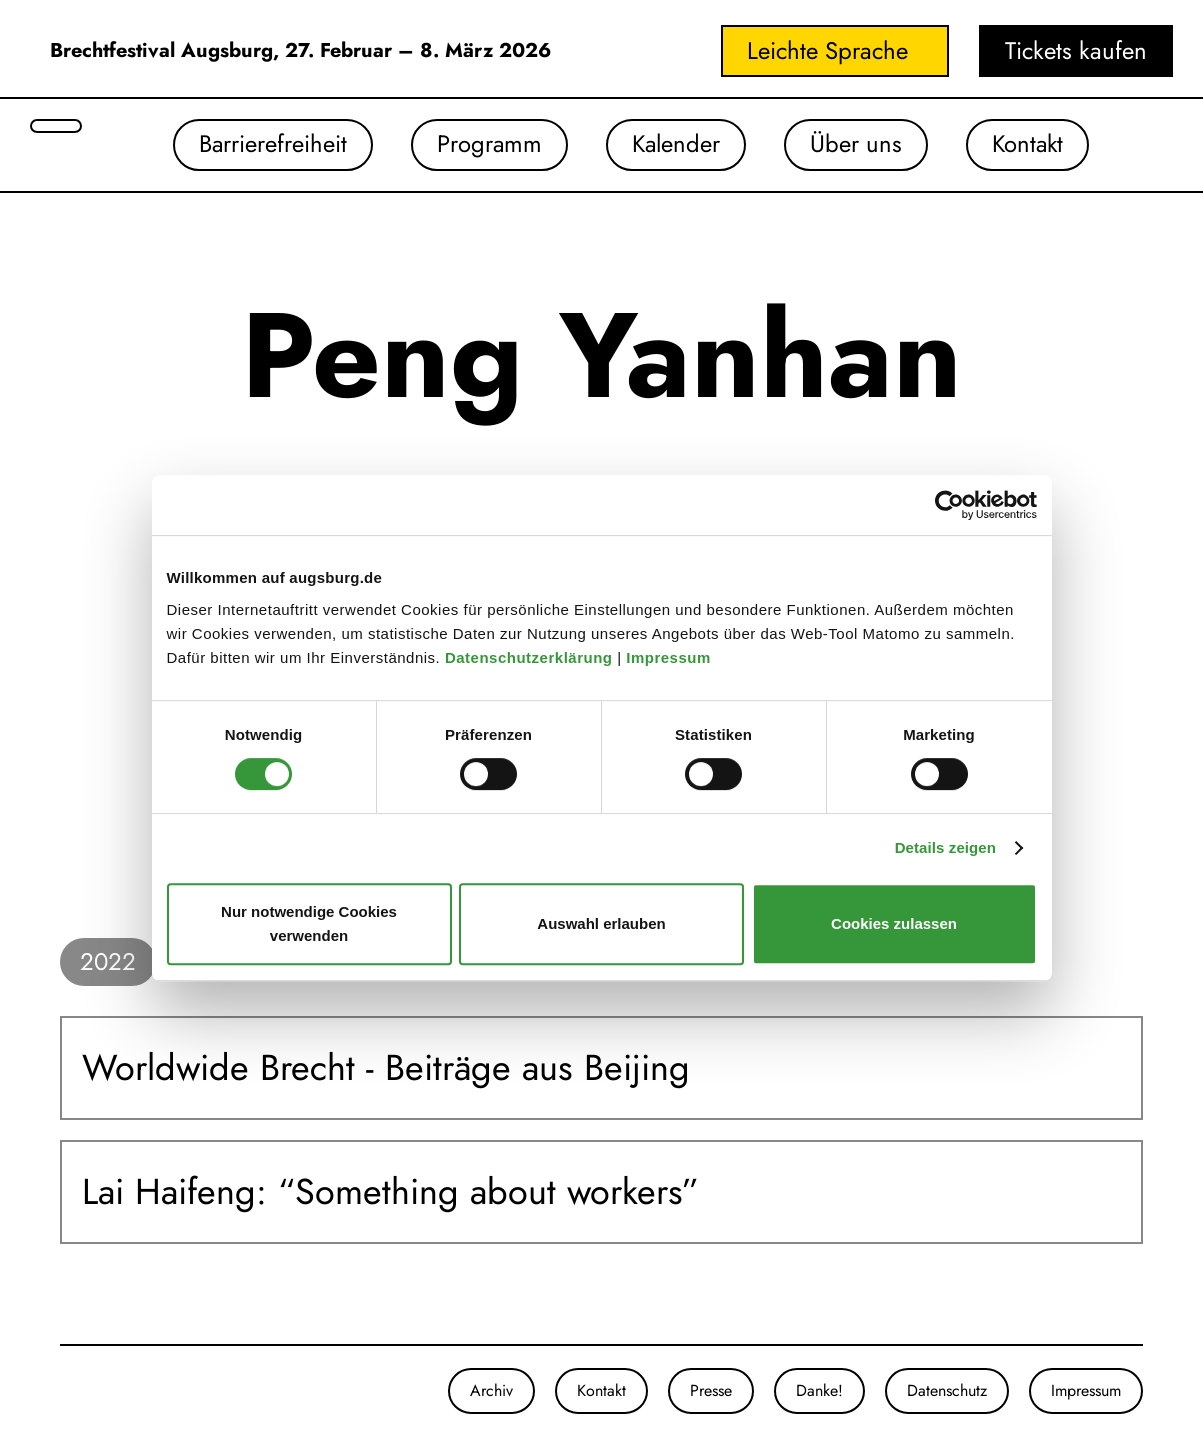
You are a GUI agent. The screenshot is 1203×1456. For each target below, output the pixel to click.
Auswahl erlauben (601, 923)
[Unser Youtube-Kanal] (100, 1391)
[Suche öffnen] (56, 126)
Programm (483, 144)
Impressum (670, 657)
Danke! (819, 1390)
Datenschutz (947, 1390)
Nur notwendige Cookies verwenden (309, 923)
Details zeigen (945, 847)
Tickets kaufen (1076, 50)
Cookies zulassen (894, 923)
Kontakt (1026, 144)
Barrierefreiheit (265, 144)
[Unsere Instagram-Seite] (60, 1391)
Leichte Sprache (827, 50)
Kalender (671, 144)
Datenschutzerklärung (531, 657)
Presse (711, 1390)
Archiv (491, 1390)
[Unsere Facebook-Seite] (80, 1391)
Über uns (853, 144)
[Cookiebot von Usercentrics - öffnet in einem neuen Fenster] (949, 505)
